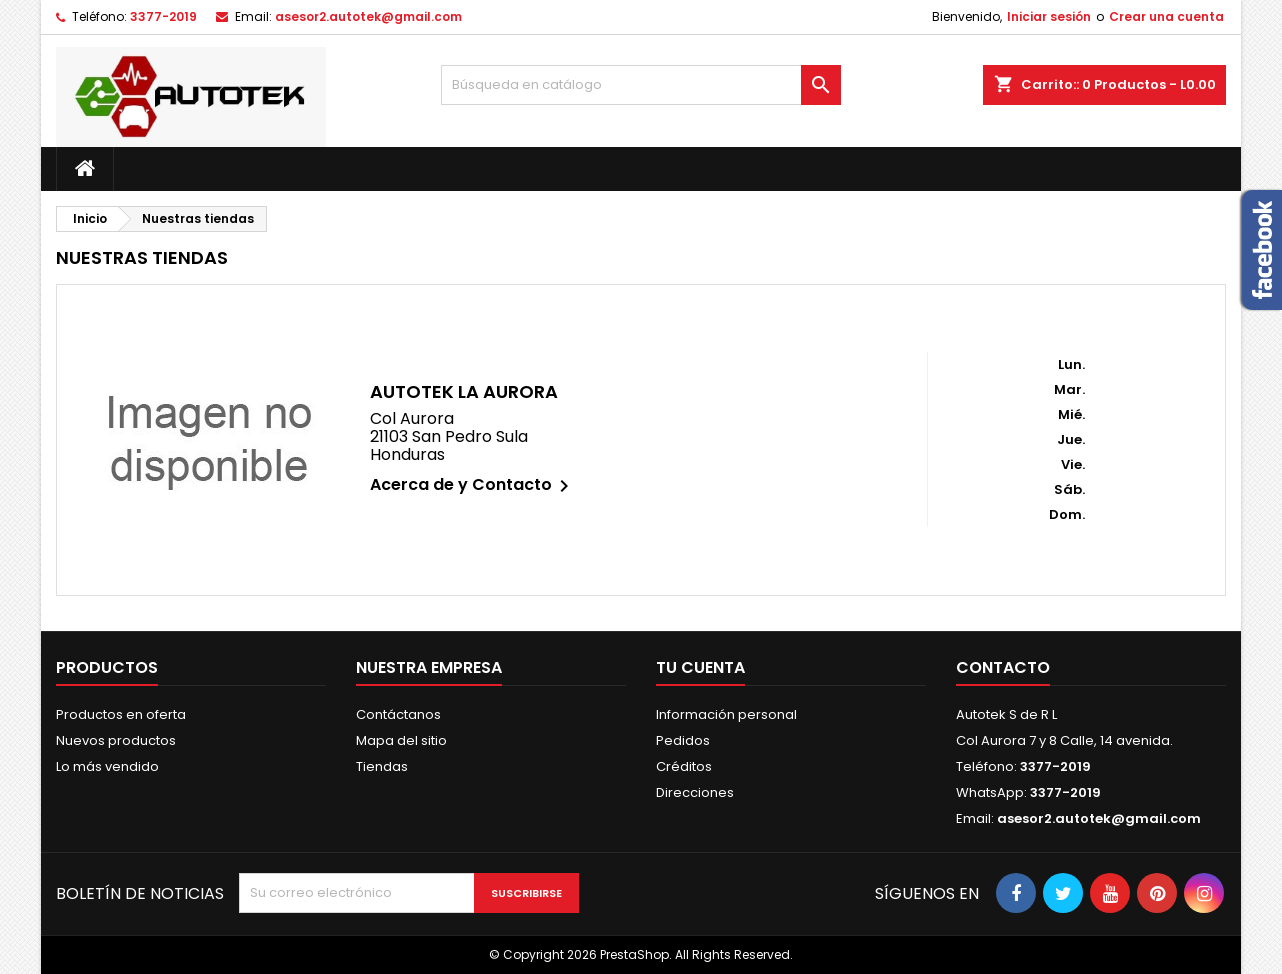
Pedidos (683, 740)
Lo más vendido (107, 766)
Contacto (1003, 667)
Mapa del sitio (401, 740)
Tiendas (382, 766)
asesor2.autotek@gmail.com (368, 16)
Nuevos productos (116, 740)
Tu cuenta (700, 667)
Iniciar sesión (1049, 16)
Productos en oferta (121, 714)
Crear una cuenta (1166, 16)
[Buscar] (641, 85)
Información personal (726, 714)
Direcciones (695, 792)
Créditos (684, 766)
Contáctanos (398, 714)
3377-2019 (163, 16)
